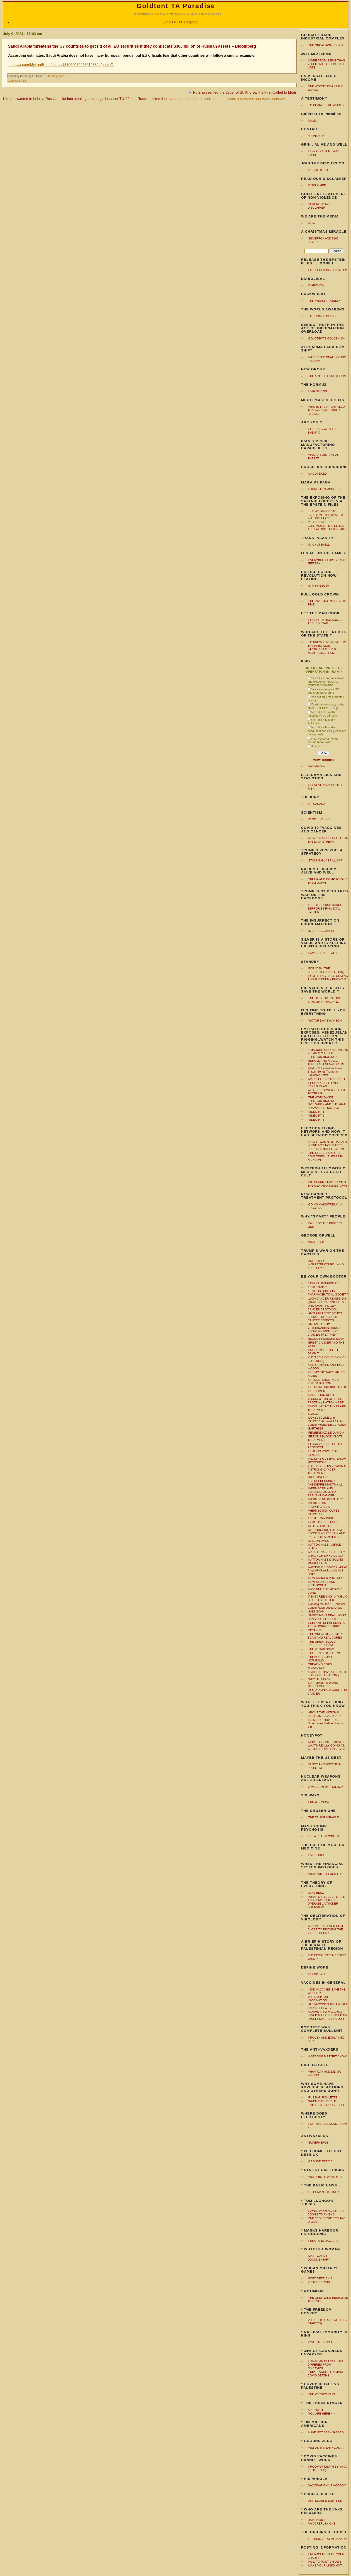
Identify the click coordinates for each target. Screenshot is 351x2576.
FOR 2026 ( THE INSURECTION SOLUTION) (326, 970)
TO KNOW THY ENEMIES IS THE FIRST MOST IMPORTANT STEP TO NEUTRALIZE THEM (327, 647)
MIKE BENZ (316, 1892)
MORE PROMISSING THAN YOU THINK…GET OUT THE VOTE (327, 64)
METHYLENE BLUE (321, 1526)
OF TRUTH (315, 2409)
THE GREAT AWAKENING (325, 45)
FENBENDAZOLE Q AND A (326, 1432)
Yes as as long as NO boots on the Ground (323, 691)
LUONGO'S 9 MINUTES (324, 489)
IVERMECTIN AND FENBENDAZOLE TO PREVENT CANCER (322, 1492)
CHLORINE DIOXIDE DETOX (327, 1387)
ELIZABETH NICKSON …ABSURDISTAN (325, 621)
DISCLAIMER (317, 185)
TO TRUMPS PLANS (322, 316)
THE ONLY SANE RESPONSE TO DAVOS (328, 2299)
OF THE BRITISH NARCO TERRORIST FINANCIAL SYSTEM (325, 908)
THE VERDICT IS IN (321, 2394)
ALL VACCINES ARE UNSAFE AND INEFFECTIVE (328, 2006)
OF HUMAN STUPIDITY (324, 2192)
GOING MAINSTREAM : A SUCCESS (325, 1206)
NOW (311, 223)
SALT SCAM (316, 1611)
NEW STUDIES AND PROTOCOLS (321, 1583)
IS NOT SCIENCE (320, 819)
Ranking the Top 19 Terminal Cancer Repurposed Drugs (326, 1605)
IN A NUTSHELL (319, 544)
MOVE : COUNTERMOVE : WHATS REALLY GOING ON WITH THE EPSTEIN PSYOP (327, 1745)
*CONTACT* (316, 136)
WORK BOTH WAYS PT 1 (325, 2176)
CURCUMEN (316, 1391)
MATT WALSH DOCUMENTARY (319, 2257)
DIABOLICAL (316, 285)
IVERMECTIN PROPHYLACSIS (319, 1504)
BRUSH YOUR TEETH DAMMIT (323, 1351)
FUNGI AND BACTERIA (323, 2240)
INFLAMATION (318, 1477)
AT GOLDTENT (318, 170)
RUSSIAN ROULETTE (323, 2097)
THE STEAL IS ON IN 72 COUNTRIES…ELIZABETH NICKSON (326, 1156)
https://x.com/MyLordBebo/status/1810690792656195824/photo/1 (61, 65)
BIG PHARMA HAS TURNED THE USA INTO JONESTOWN (327, 1183)
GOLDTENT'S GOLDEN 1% (326, 338)
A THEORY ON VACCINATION (318, 1998)
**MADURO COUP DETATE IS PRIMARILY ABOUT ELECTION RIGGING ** (328, 1053)
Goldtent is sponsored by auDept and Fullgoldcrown (256, 99)
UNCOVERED (317, 473)
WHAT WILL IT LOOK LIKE (326, 1874)
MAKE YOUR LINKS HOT (325, 2565)
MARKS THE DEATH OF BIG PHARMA (327, 359)
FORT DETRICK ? (320, 2278)
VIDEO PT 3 (316, 1119)
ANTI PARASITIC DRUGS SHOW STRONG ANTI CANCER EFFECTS (325, 1317)
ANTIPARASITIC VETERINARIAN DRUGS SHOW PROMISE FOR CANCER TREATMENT (324, 1329)
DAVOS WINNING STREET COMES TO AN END (326, 2212)
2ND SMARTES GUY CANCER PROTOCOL (322, 1307)
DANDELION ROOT (321, 1395)
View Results (323, 759)
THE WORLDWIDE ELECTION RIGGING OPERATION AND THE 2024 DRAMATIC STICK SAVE (326, 1103)
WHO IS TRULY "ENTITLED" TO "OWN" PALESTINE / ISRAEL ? (327, 410)
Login (166, 22)
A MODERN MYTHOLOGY (325, 1786)
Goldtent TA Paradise (175, 6)
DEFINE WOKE (318, 1974)
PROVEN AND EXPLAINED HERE (326, 2039)
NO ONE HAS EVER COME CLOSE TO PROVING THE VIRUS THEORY (326, 1929)
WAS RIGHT (316, 1242)
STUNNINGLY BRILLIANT (325, 860)
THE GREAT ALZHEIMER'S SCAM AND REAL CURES (326, 1635)
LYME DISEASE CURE (323, 1522)
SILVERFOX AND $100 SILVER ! (323, 240)
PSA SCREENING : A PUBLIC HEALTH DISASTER (327, 1598)
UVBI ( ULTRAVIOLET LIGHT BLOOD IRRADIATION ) (327, 1673)
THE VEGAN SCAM (321, 1649)
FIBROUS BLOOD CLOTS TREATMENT (325, 1438)
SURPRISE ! (316, 2519)
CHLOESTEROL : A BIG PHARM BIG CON (324, 1381)
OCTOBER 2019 (319, 2282)
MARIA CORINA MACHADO (326, 1079)
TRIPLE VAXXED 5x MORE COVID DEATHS (326, 2373)
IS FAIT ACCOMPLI (321, 930)
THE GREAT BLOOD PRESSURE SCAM (322, 1643)
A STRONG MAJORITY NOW (327, 2056)
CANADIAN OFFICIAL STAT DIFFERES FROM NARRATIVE (326, 2364)
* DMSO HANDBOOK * (323, 1283)
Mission (313, 120)
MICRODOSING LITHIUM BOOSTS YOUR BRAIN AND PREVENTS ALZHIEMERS (326, 1533)
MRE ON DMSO (318, 1540)
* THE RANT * (317, 1287)
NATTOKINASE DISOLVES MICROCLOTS (326, 1561)
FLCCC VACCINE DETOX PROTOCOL (325, 1445)
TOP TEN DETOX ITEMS (324, 1653)
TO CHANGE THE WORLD (326, 105)
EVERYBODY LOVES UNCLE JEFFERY (327, 561)
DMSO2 (313, 1413)
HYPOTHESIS (317, 391)
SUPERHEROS (318, 2142)
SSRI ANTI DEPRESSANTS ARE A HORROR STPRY (326, 1624)
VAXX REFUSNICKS (321, 2523)
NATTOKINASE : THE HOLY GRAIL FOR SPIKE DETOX (326, 1553)
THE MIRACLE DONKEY (324, 300)
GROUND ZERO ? (320, 2161)
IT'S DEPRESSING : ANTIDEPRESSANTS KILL (325, 1482)
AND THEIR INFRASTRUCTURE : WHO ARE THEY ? (326, 1264)
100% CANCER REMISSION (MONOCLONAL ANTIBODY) (327, 1300)
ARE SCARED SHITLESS (325, 2501)
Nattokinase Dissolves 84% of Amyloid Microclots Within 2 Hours (327, 1570)
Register (191, 22)
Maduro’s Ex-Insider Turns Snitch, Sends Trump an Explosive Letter (325, 1071)
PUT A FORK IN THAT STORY (328, 270)
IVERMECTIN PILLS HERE (326, 1499)
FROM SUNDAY (319, 1802)
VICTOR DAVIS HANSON (325, 1020)
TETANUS (315, 1630)
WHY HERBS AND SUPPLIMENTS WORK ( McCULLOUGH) (324, 1682)
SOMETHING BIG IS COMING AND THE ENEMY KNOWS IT (328, 977)
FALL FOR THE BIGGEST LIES (325, 1225)
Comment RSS (17, 80)
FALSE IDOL (316, 1855)
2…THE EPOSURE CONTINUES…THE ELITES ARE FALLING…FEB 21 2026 (327, 525)
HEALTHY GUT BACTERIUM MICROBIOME (327, 1460)
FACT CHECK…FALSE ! (324, 953)
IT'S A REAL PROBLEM (323, 1836)
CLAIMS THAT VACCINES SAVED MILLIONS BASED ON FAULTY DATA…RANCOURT (327, 2015)
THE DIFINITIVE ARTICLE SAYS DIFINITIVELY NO (325, 999)
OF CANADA (316, 803)
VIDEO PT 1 (316, 1111)
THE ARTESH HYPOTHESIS (327, 376)
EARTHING (315, 1428)
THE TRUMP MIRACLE (323, 1817)
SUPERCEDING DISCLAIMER (319, 205)
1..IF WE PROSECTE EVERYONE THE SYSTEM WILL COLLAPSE (325, 515)
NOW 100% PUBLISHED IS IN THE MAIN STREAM (328, 839)
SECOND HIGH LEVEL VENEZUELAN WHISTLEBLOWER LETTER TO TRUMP (326, 1088)
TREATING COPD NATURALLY (320, 1658)
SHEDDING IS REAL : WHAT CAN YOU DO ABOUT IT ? (327, 1617)
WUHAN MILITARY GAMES (326, 2447)
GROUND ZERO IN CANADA (327, 2539)
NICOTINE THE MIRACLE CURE (325, 1591)
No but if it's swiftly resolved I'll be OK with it (323, 713)
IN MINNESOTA (318, 585)
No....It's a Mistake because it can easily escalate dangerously (327, 731)
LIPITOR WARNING (321, 1518)
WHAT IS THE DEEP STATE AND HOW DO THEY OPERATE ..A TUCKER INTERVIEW (326, 1902)
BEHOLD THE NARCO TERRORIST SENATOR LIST (327, 1062)
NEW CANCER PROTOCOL (326, 1578)
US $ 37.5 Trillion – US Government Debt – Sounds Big (326, 1723)
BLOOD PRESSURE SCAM (326, 1338)
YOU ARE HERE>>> (321, 2413)
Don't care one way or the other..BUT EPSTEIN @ (326, 706)
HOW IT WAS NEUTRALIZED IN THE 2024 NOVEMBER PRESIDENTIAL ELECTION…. (328, 1145)
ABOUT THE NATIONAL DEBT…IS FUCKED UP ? (324, 1714)
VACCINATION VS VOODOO (327, 2485)
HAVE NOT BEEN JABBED (326, 2432)
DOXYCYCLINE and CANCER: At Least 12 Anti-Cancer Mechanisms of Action (327, 1421)
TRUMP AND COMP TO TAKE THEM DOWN (328, 881)
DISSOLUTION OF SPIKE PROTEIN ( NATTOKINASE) (326, 1400)
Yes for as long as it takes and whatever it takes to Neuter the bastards (326, 681)
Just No (316, 746)
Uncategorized (55, 76)
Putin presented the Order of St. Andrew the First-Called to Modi (244, 92)
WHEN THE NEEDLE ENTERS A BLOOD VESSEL (326, 2103)
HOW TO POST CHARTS (324, 2561)
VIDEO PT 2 (316, 1115)
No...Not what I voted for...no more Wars (323, 740)
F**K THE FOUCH (320, 2342)
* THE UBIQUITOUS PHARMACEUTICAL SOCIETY (328, 1292)
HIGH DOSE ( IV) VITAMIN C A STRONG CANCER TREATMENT (327, 1469)
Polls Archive (316, 766)
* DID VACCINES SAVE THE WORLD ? (327, 1991)
